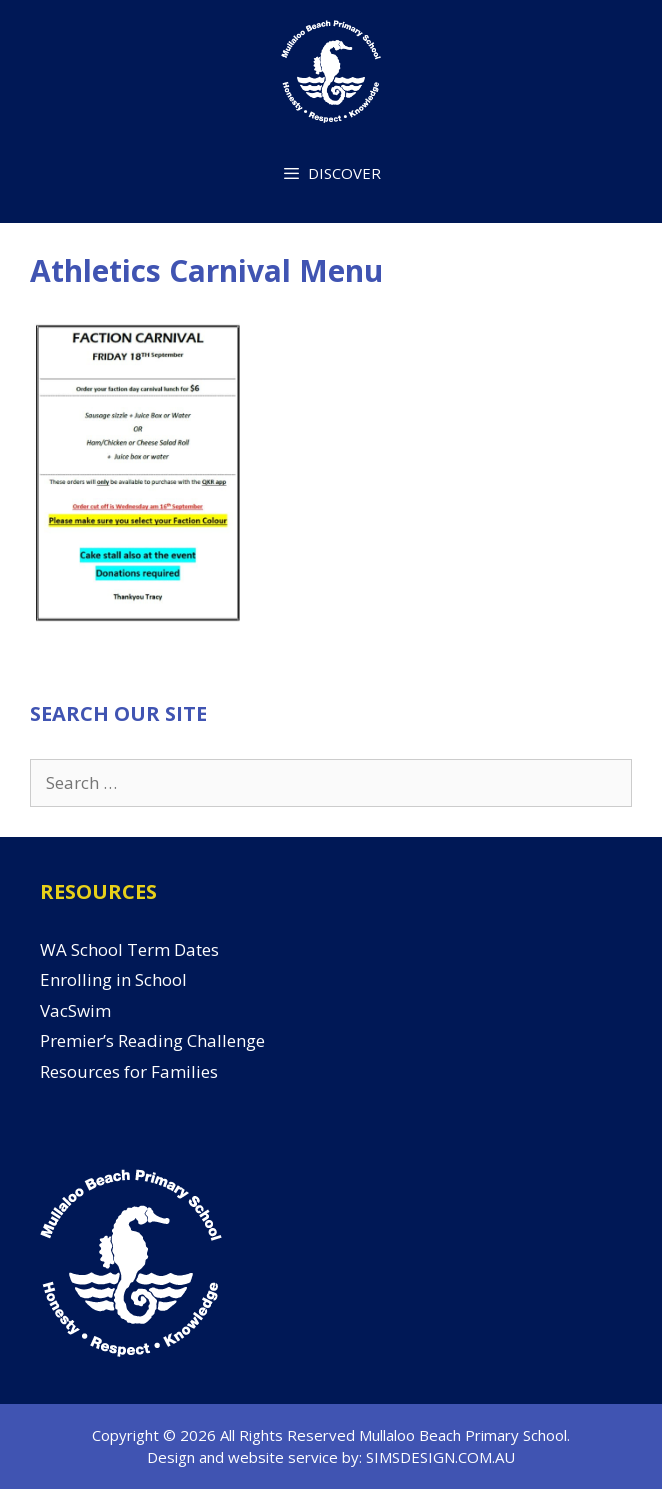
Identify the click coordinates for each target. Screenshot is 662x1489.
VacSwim (75, 1010)
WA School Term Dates (129, 949)
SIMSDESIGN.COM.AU (440, 1457)
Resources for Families (129, 1071)
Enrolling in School (113, 979)
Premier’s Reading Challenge (152, 1040)
